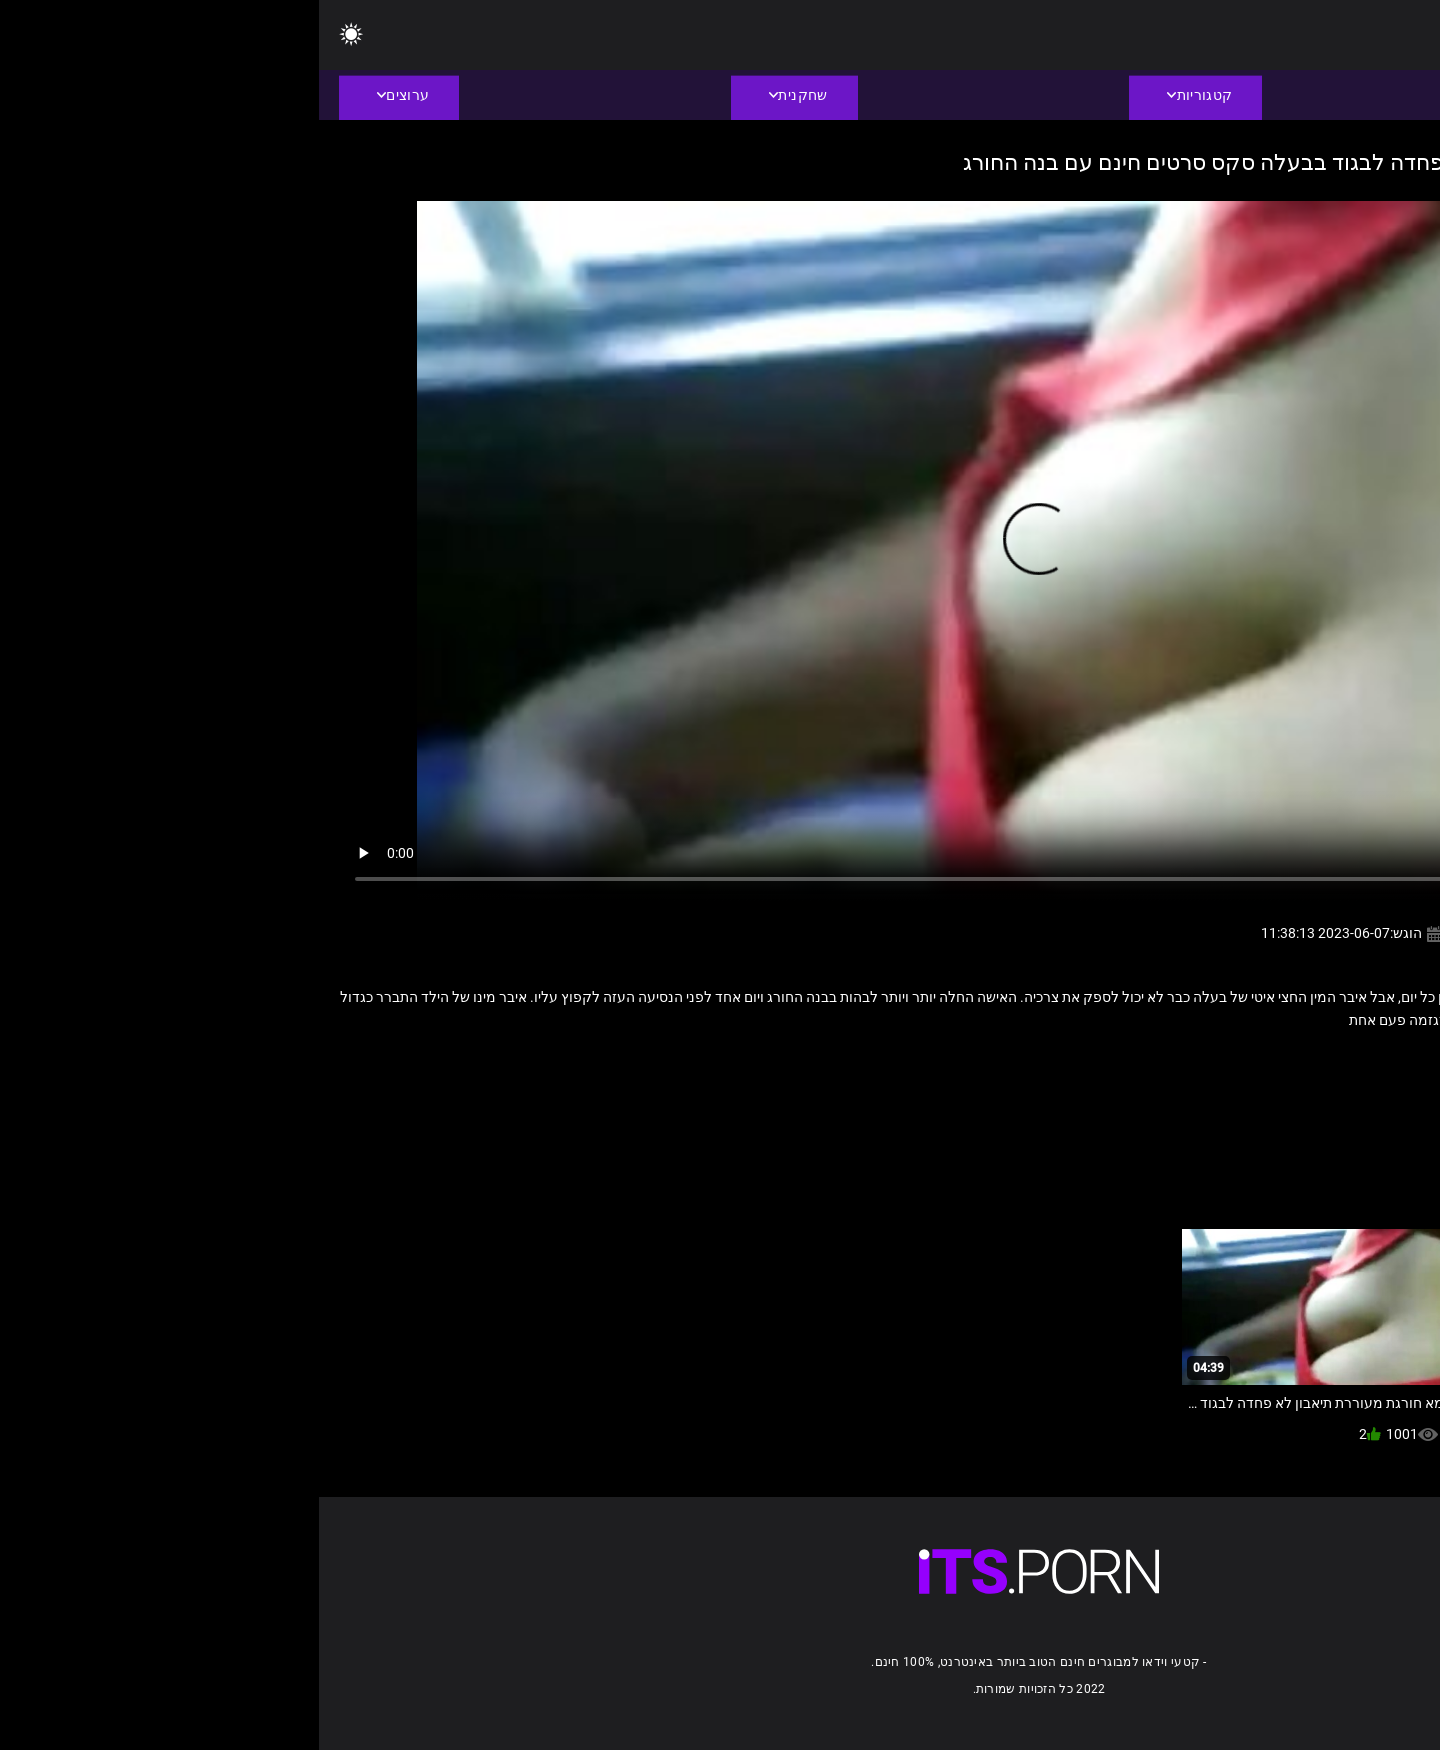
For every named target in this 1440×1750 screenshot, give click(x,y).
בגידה (1273, 1063)
